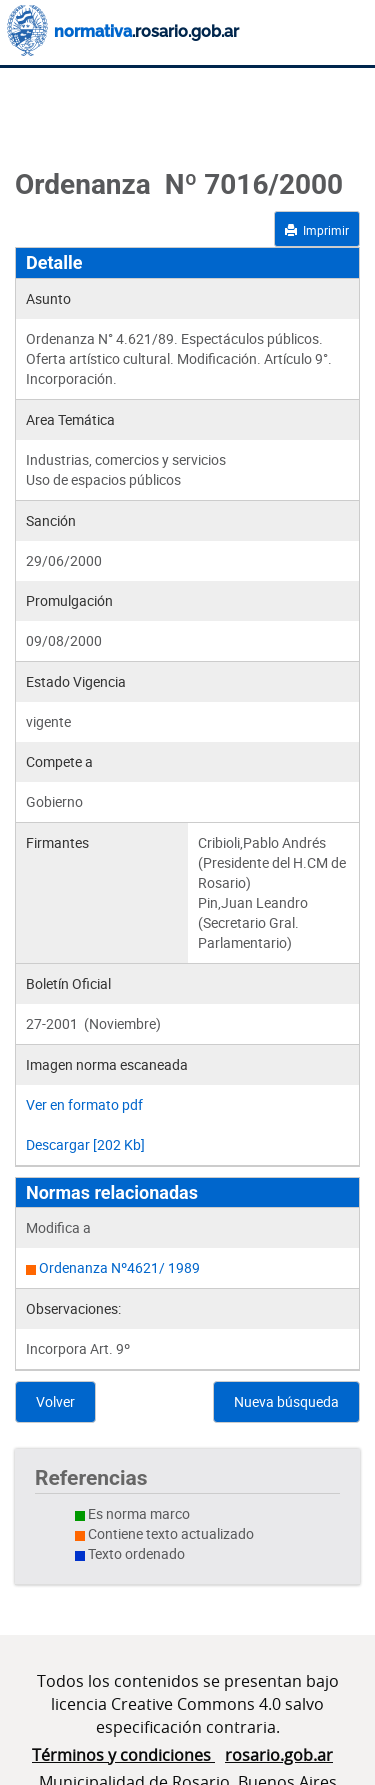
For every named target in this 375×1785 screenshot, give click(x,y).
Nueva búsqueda (286, 1401)
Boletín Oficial (68, 983)
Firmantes (57, 842)
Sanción (51, 520)
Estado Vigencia (76, 681)
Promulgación (69, 600)
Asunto (48, 298)
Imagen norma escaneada (107, 1064)
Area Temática (70, 419)
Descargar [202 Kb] (85, 1144)
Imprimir (317, 230)
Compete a (59, 761)
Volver (55, 1401)
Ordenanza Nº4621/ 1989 (119, 1267)
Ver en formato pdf (84, 1104)
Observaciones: (73, 1308)
